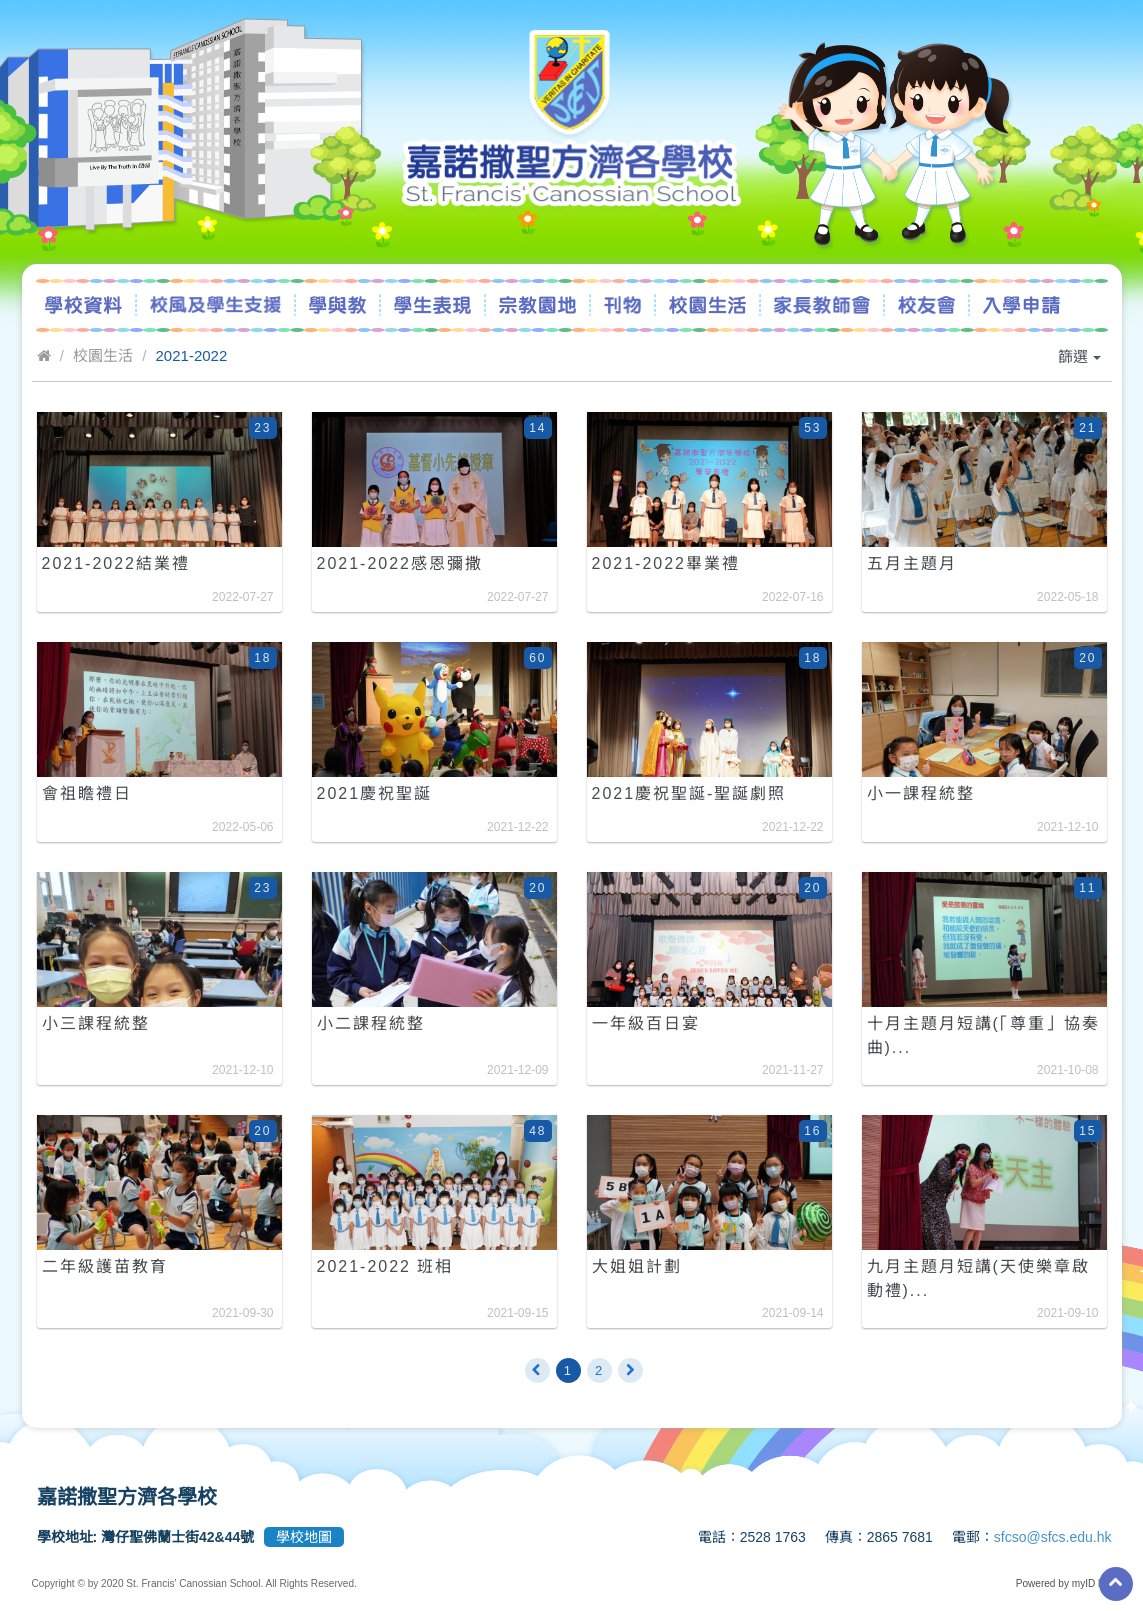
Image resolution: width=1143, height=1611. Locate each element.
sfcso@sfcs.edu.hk (1053, 1537)
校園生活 (103, 355)
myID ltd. (1092, 1583)
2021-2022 (192, 355)
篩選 (1079, 356)
